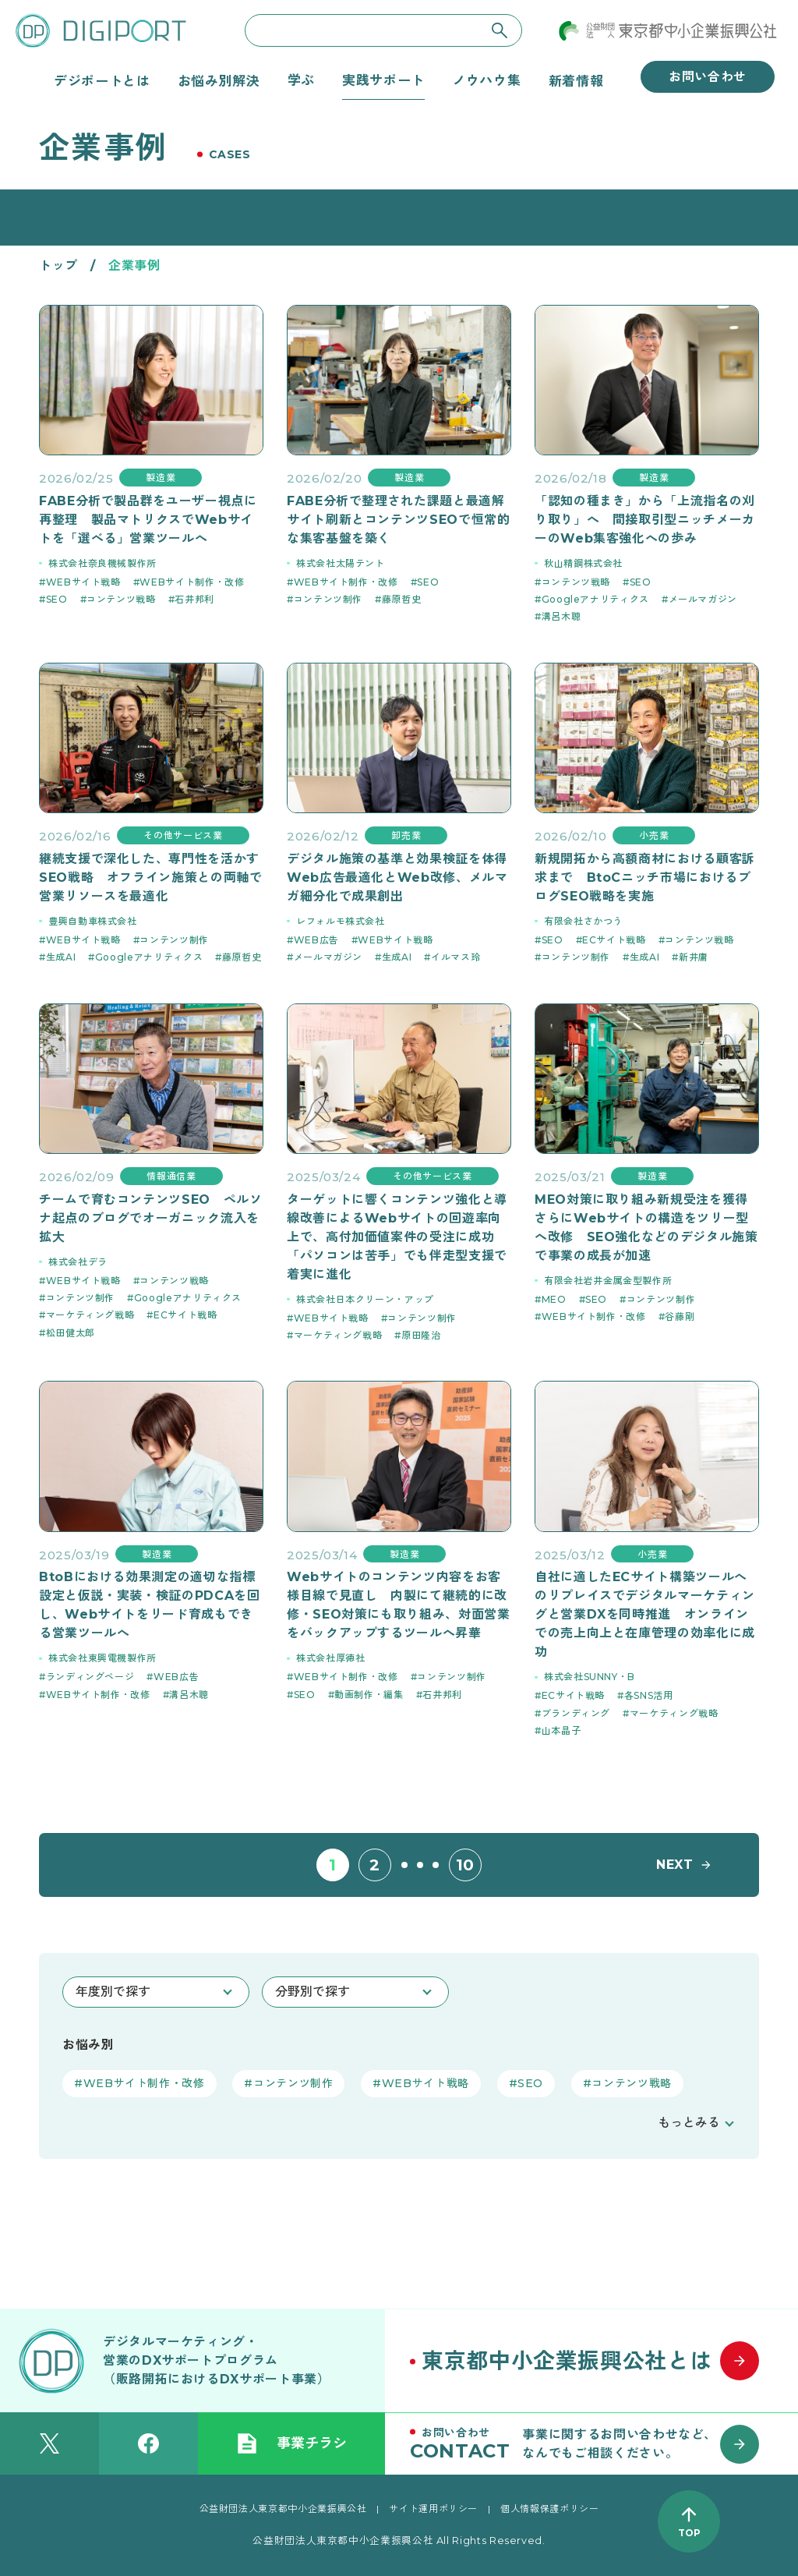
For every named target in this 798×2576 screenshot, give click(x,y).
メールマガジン (703, 599)
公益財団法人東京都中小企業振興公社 (283, 2508)
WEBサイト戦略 (83, 582)
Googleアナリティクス (595, 599)
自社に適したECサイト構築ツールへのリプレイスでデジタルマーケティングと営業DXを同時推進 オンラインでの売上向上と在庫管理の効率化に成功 (645, 1614)
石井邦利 (194, 599)
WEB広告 (316, 940)
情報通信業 (171, 1176)
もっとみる (689, 2122)
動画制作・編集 (368, 1694)
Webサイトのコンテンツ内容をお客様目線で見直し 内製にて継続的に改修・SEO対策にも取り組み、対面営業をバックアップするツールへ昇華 (398, 1604)
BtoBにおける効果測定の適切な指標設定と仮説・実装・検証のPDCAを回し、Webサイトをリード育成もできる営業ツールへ (149, 1604)
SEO (57, 599)
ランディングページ (90, 1677)
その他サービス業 (182, 835)
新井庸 (693, 957)
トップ (58, 265)
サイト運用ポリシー (433, 2508)
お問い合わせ (708, 76)
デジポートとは (102, 80)
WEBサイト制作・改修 (191, 582)
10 (465, 1865)
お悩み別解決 (219, 80)
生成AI (61, 957)
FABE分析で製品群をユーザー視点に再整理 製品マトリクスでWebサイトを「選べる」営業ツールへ (148, 520)
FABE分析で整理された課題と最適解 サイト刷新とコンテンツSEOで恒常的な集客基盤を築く (399, 520)
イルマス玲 (455, 957)
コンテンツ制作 (328, 599)
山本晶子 (561, 1730)
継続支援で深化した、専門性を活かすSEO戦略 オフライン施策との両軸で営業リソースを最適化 (151, 877)
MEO (554, 1299)
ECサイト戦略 (613, 940)
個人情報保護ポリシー (549, 2508)
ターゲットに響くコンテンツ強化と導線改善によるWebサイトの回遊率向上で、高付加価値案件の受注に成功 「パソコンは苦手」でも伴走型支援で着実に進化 (397, 1237)
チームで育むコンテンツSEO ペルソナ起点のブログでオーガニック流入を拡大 (151, 1218)
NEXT (675, 1864)
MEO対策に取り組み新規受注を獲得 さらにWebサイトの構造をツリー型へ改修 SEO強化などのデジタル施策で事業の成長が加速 (647, 1227)
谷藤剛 (679, 1316)
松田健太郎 (70, 1333)
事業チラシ (291, 2443)
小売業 (654, 835)
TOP (689, 2533)
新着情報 (576, 80)
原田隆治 (421, 1335)
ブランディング (576, 1713)
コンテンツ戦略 (121, 599)
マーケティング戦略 (90, 1315)
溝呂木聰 (561, 616)
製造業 (160, 477)
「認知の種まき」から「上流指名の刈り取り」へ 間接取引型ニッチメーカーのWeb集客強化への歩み (645, 520)
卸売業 (406, 835)
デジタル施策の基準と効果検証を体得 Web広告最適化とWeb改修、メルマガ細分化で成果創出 (399, 877)
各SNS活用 (648, 1695)
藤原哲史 (402, 599)
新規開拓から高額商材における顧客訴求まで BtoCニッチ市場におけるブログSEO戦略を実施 (645, 877)
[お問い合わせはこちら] (591, 2443)
